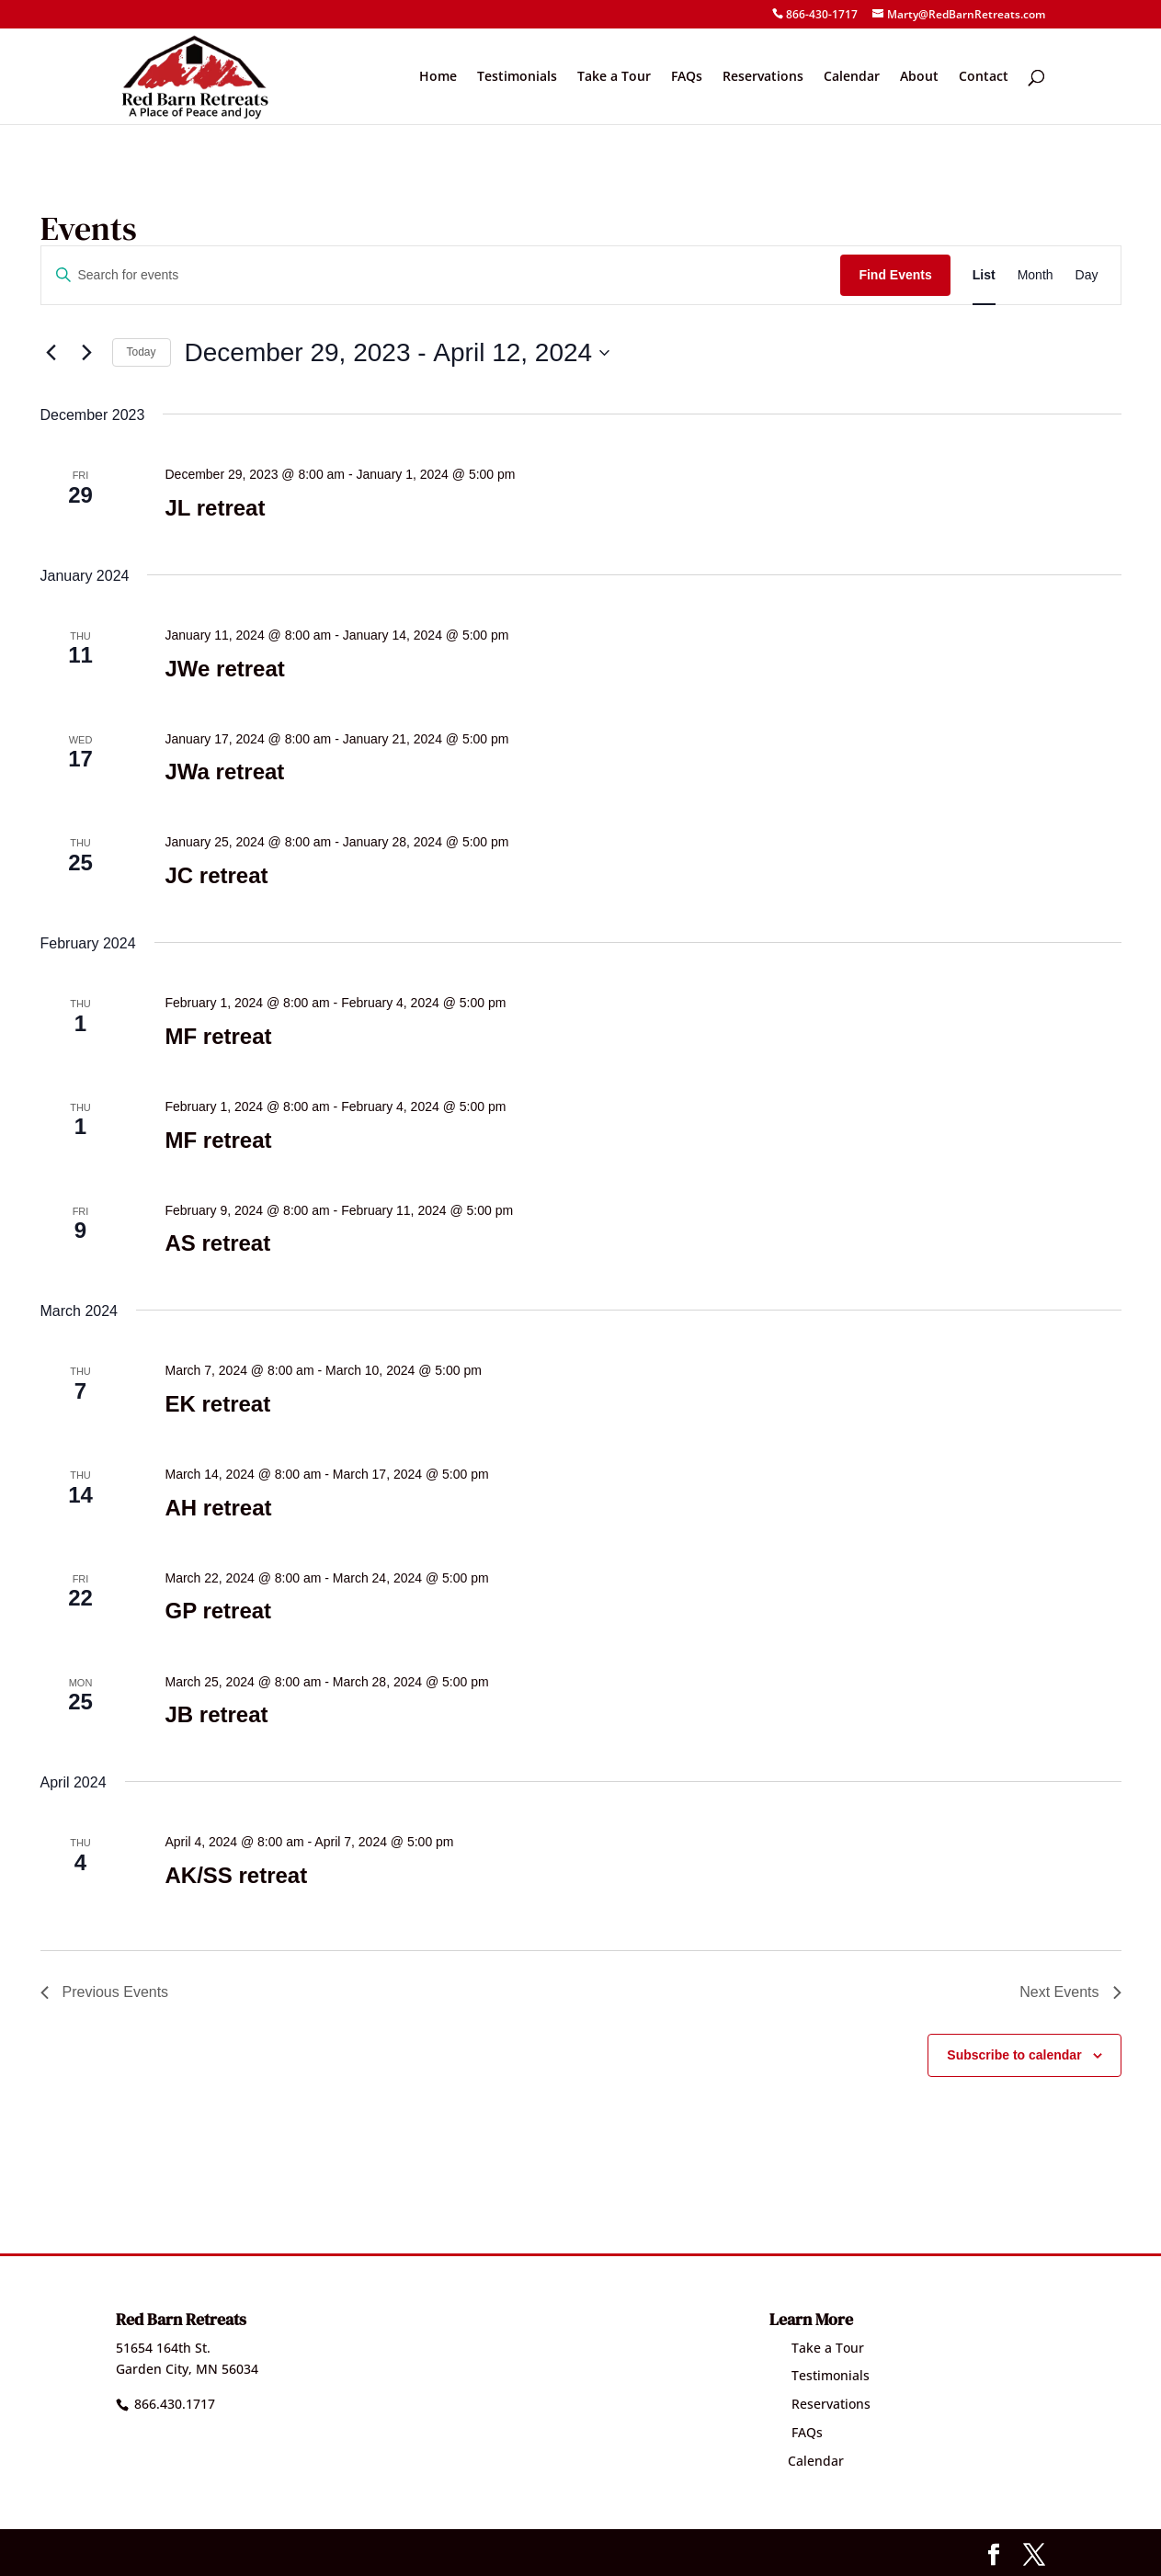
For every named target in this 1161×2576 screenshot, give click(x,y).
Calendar (852, 77)
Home (438, 77)
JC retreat (216, 875)
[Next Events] (87, 353)
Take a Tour (614, 77)
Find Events (895, 274)
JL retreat (215, 507)
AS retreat (217, 1243)
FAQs (686, 77)
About (919, 77)
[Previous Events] (51, 353)
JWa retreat (224, 771)
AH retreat (218, 1507)
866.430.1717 (174, 2403)
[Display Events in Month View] (1035, 275)
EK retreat (217, 1403)
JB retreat (216, 1714)
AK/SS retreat (236, 1875)
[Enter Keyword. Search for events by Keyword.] (441, 275)
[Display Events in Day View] (1087, 275)
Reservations (763, 77)
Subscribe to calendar (1014, 2055)
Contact (983, 77)
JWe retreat (224, 668)
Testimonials (517, 77)
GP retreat (218, 1610)
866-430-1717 (822, 14)
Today (141, 352)
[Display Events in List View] (984, 275)
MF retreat (218, 1036)
